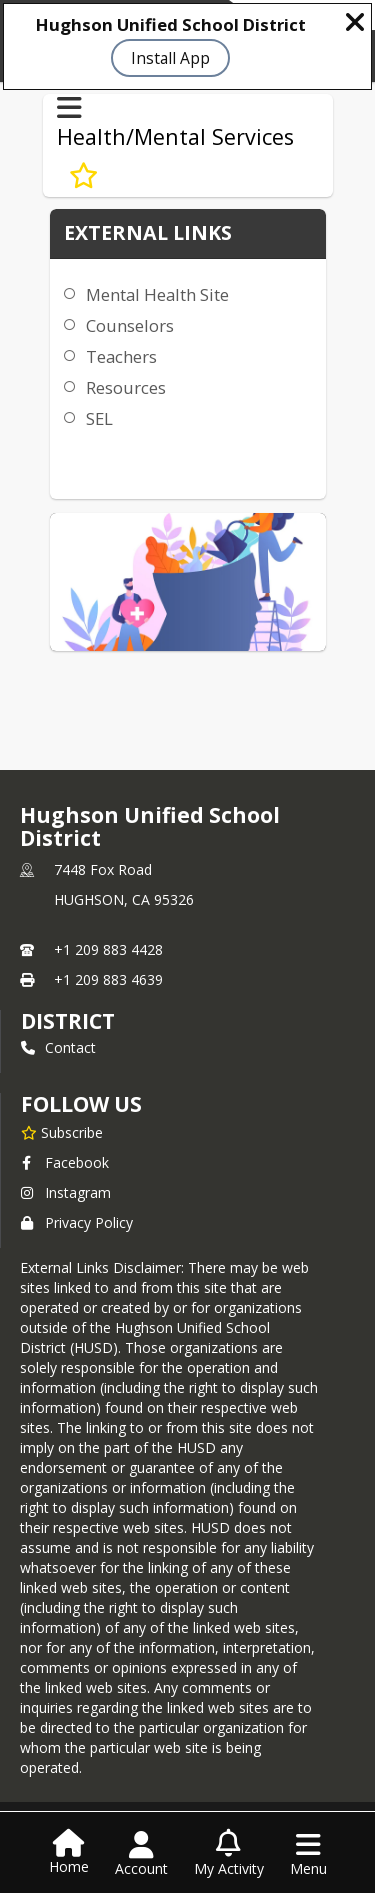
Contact (58, 1047)
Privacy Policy (77, 1222)
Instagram (66, 1192)
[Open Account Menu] (141, 1854)
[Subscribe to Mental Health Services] (83, 175)
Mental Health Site (157, 294)
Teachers (121, 356)
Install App (170, 58)
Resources (126, 387)
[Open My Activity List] (229, 1854)
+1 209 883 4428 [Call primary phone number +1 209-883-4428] (108, 949)
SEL (99, 418)
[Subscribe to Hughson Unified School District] (62, 1132)
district (68, 1021)
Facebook (65, 1162)
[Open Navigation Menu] (308, 1854)
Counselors (130, 325)
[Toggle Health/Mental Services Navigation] (69, 108)
